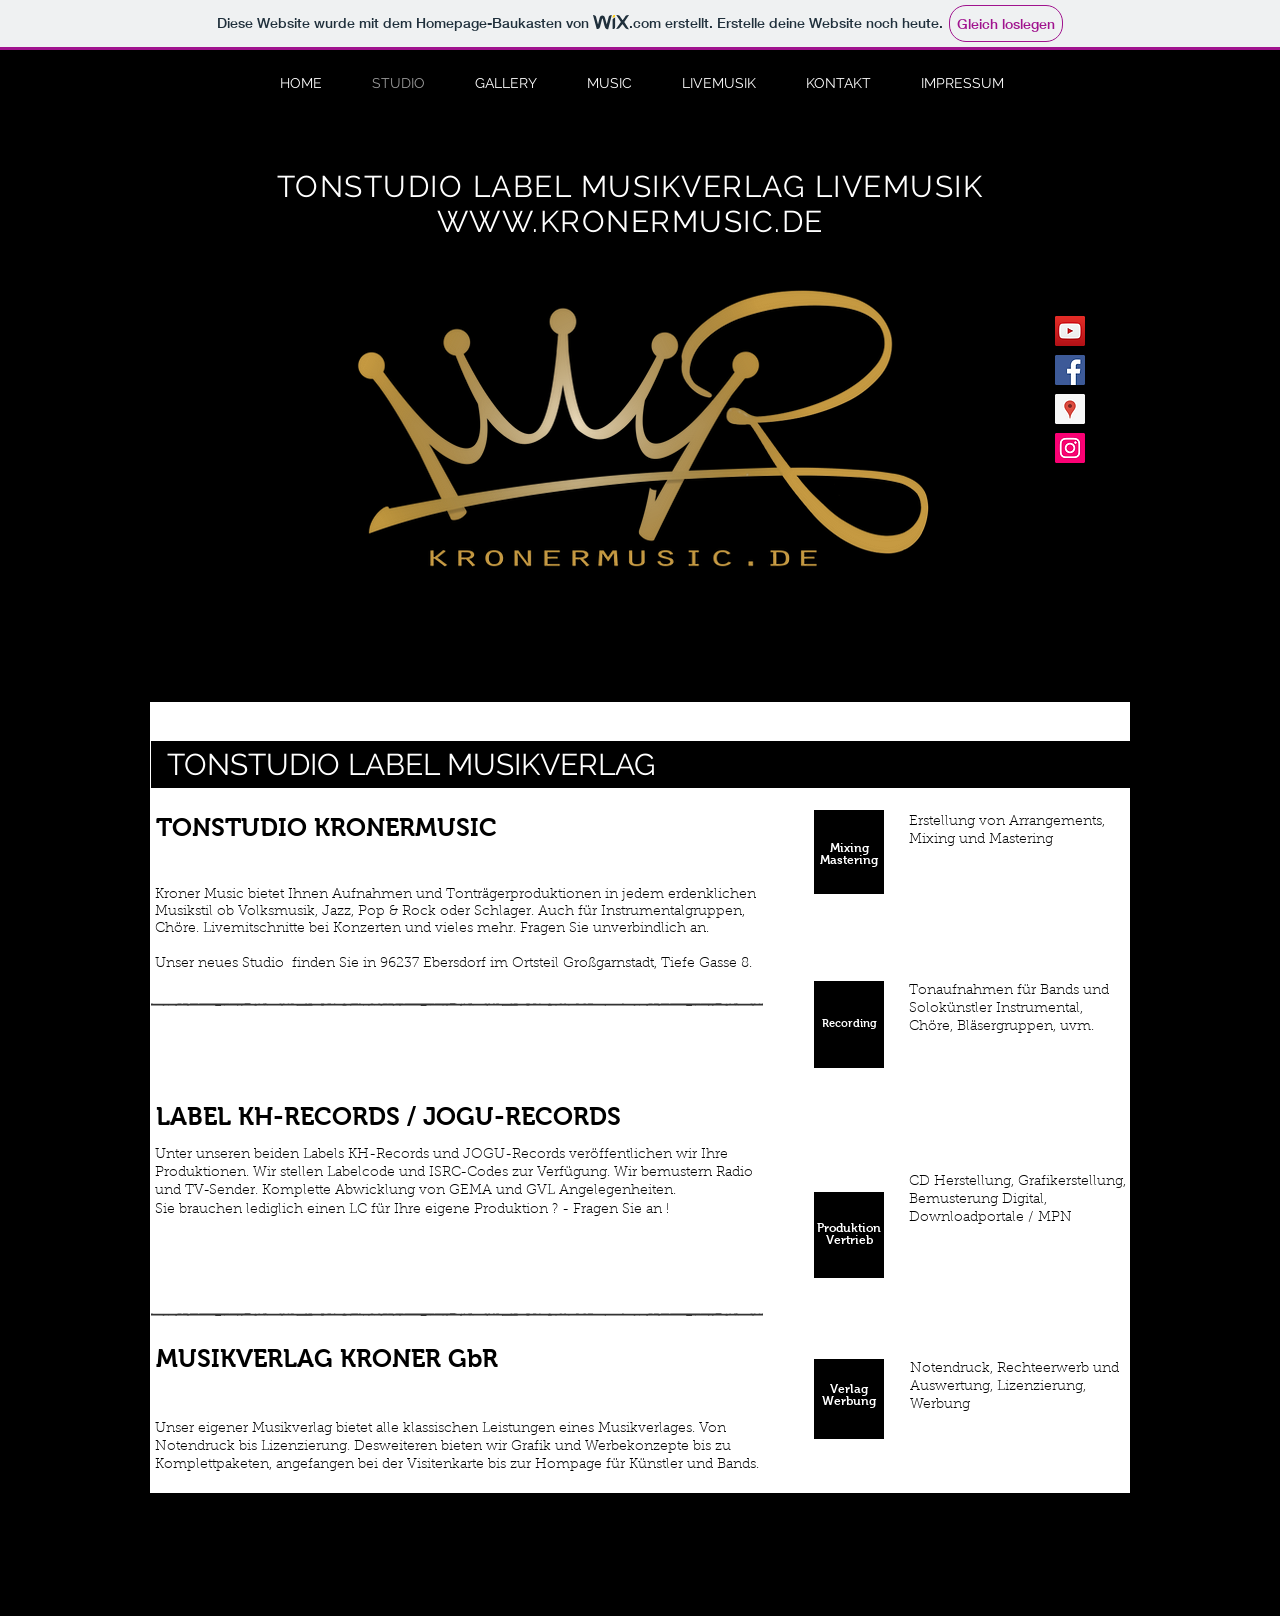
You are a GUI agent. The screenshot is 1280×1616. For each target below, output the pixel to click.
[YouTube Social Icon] (1070, 331)
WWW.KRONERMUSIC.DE (630, 221)
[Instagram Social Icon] (1070, 448)
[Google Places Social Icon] (1070, 409)
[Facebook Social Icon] (1070, 370)
